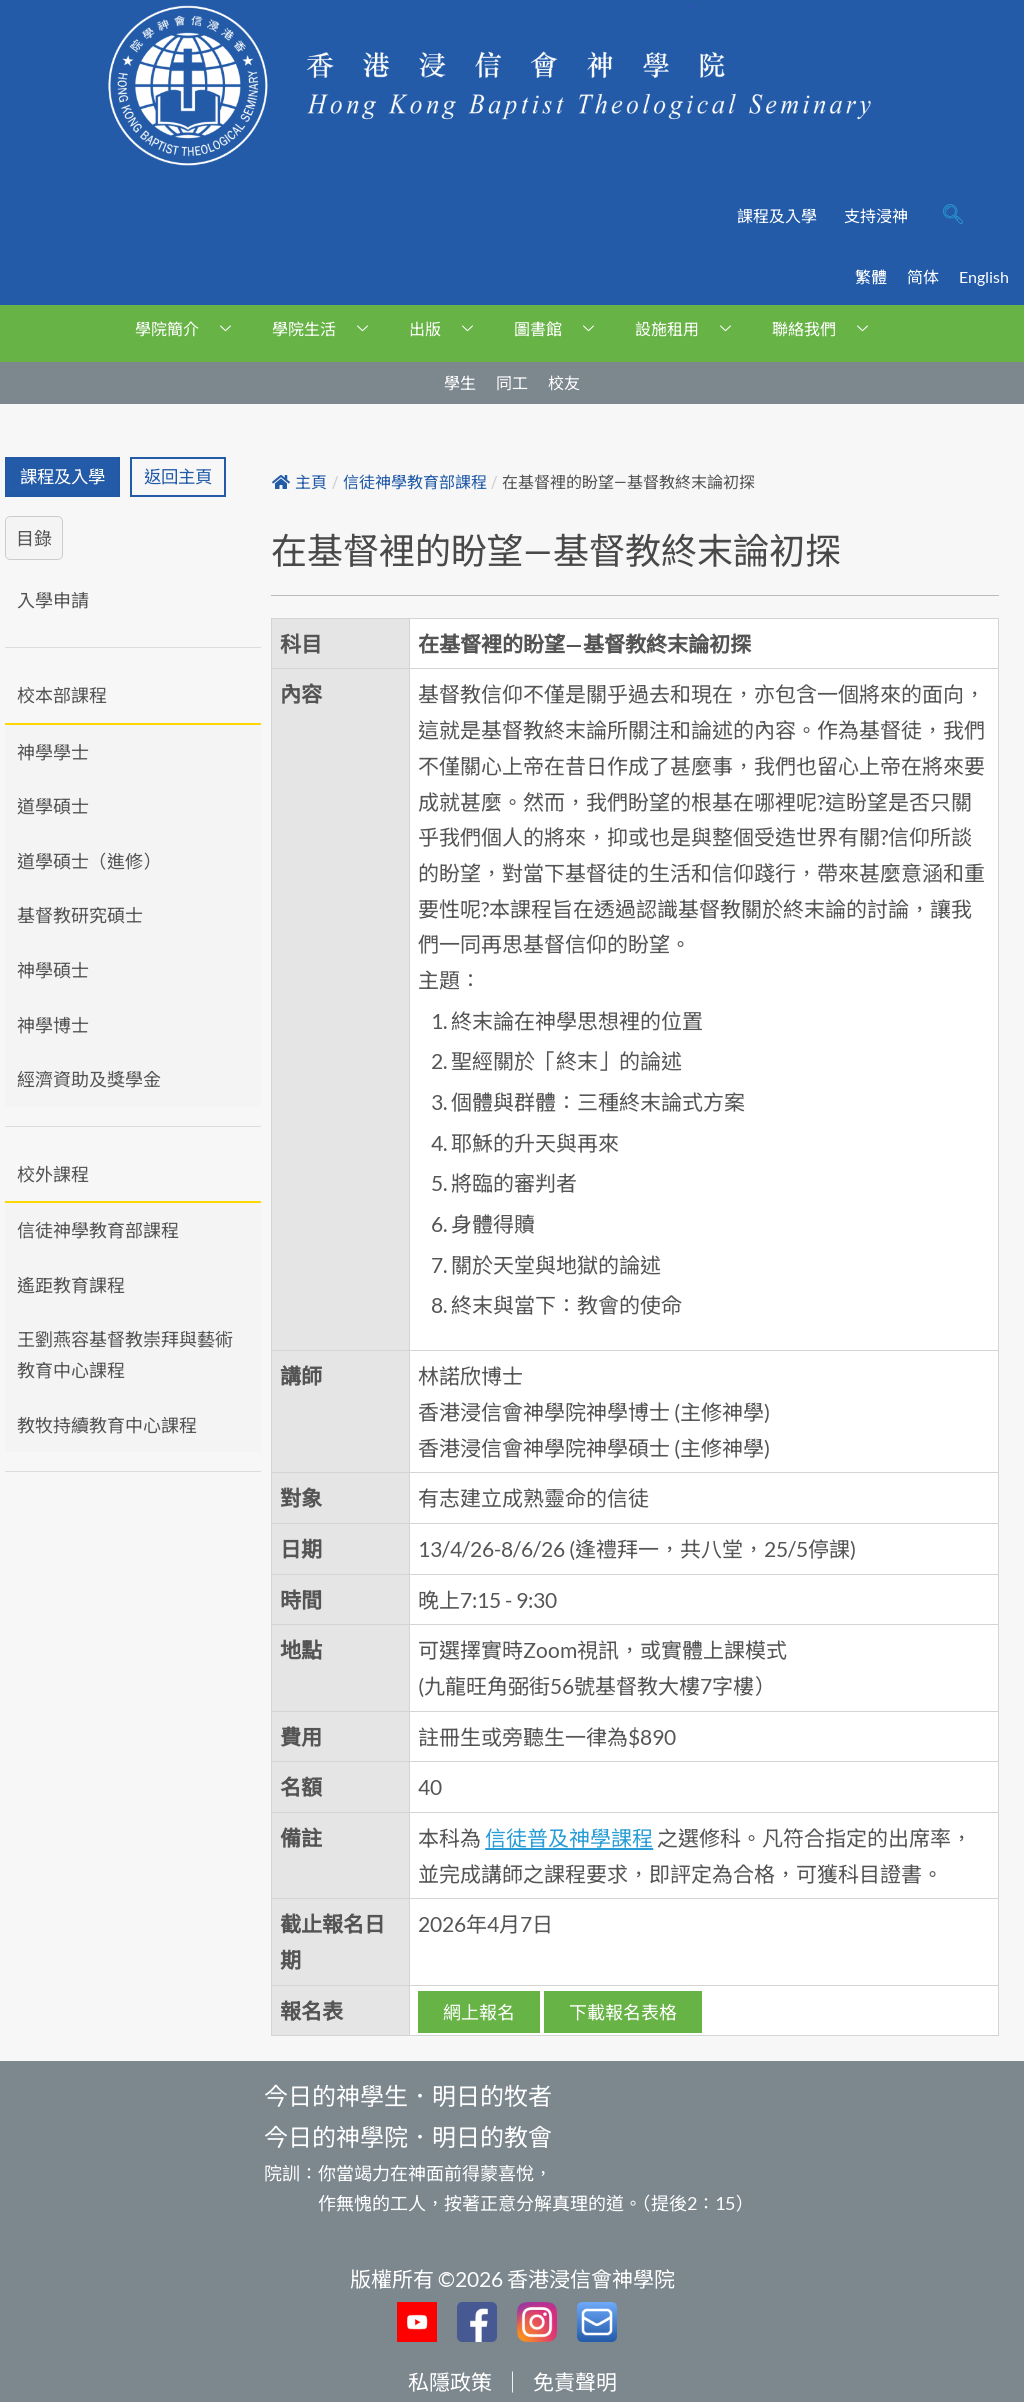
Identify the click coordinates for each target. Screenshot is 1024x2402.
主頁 (299, 482)
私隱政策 (450, 2381)
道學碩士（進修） (89, 861)
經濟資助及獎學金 (89, 1079)
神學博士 (53, 1025)
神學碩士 (53, 970)
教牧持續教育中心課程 (107, 1425)
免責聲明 (575, 2381)
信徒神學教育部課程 (98, 1230)
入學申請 (53, 600)
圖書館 (561, 328)
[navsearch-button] (953, 216)
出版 (448, 328)
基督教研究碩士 (80, 915)
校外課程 (53, 1174)
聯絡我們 (827, 328)
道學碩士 (53, 806)
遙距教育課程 (71, 1285)
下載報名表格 (623, 2012)
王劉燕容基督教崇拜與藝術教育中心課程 (125, 1354)
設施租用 (690, 328)
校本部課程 (62, 695)
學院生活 (327, 328)
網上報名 (479, 2012)
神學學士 (53, 752)
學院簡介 (190, 328)
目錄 (34, 538)
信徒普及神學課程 (569, 1837)
